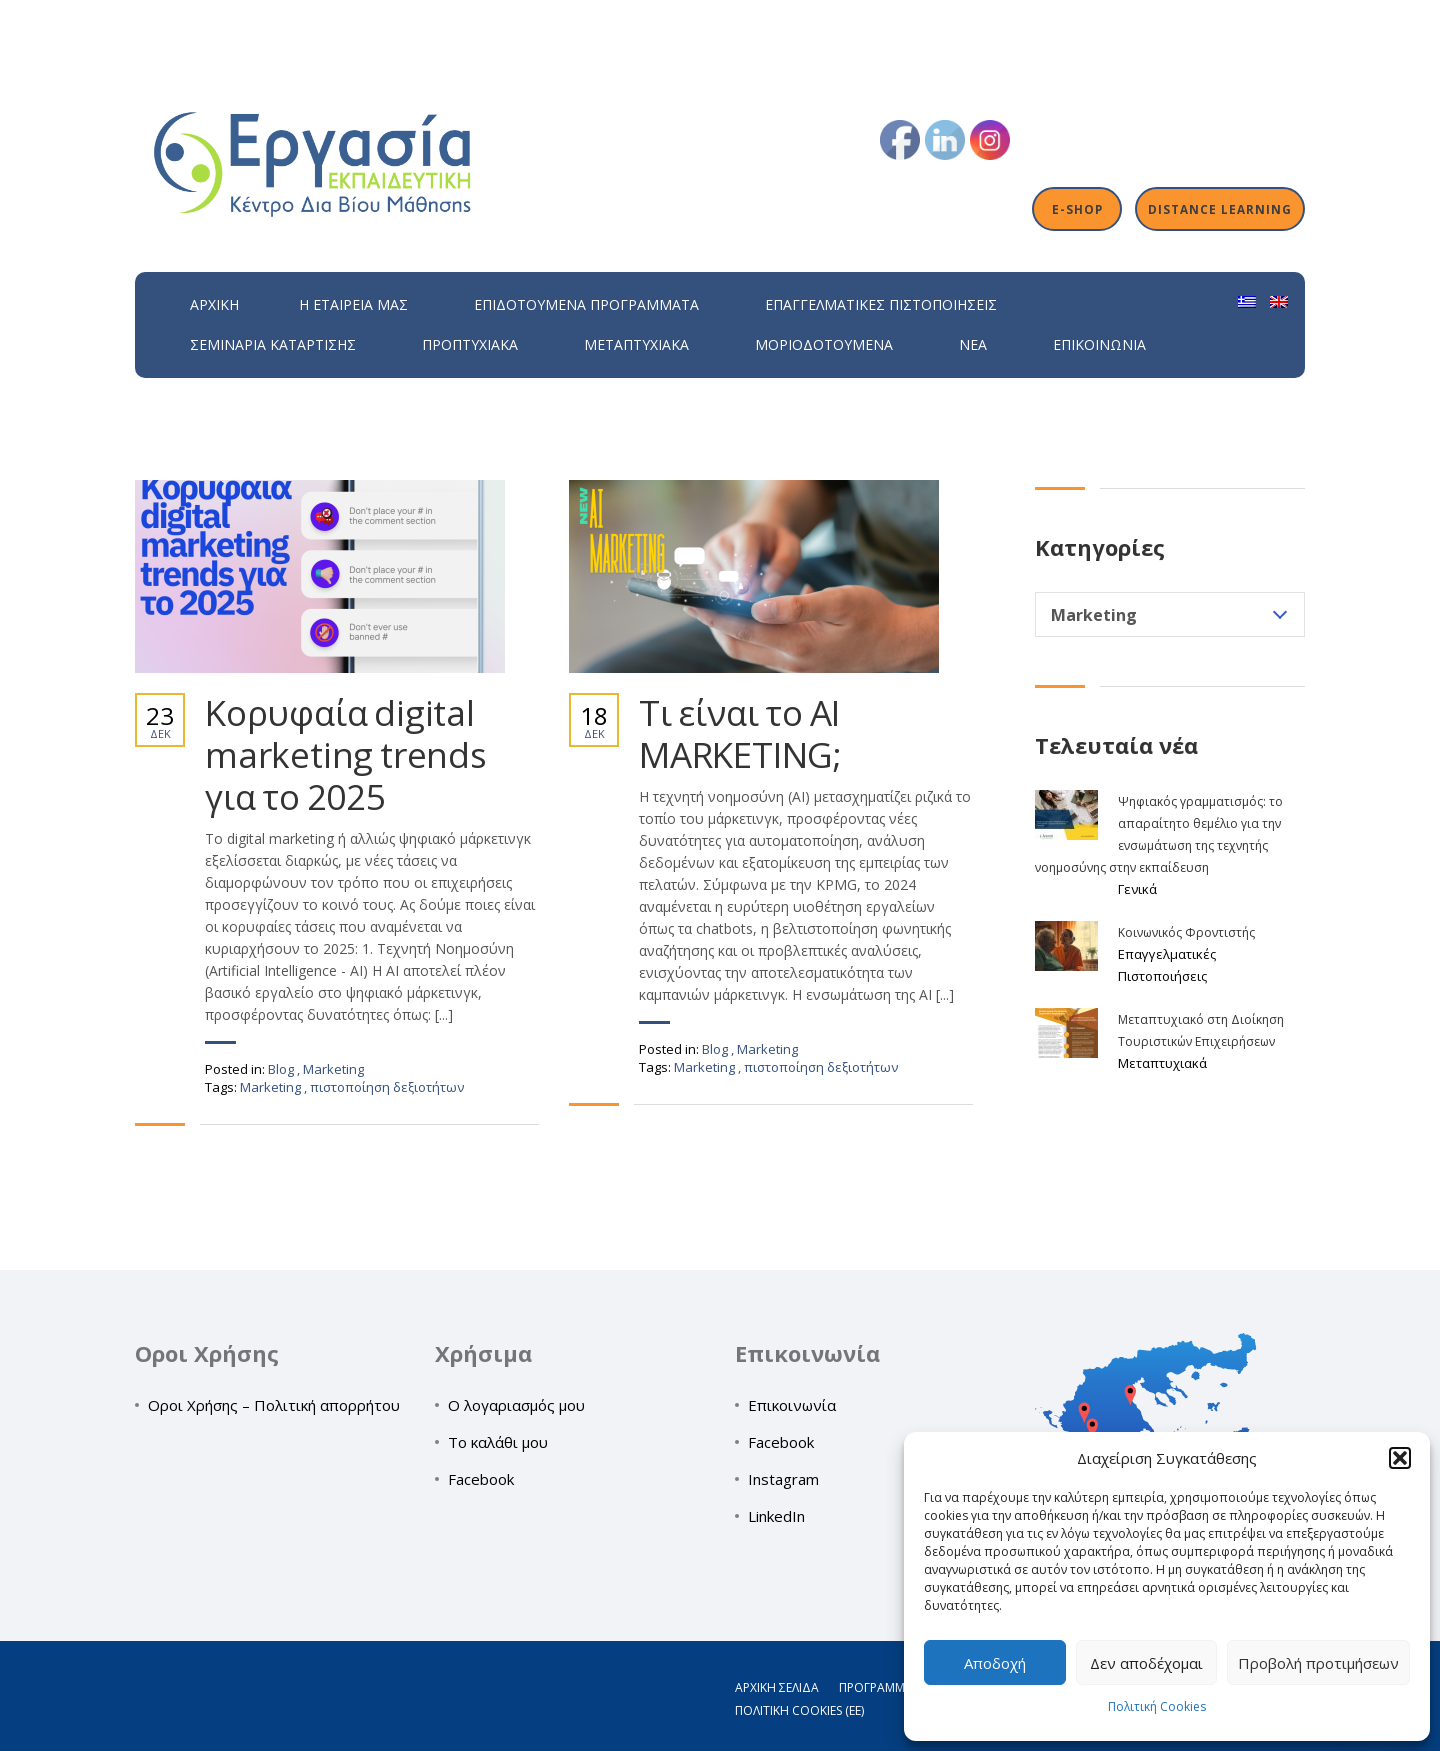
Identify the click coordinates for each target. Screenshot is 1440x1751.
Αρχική (214, 304)
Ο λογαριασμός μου (516, 1405)
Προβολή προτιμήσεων (1318, 1663)
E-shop (1077, 209)
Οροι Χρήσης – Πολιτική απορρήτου (274, 1405)
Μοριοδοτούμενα (824, 344)
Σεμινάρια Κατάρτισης (273, 344)
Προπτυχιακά (470, 344)
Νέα (973, 344)
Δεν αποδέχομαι (1146, 1663)
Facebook (481, 1479)
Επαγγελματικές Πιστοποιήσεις (881, 304)
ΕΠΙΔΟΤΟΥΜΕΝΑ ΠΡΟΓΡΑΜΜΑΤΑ (586, 304)
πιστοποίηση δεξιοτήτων (387, 1087)
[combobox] (1170, 614)
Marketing (333, 1069)
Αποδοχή (995, 1663)
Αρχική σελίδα (777, 1687)
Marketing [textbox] (1094, 615)
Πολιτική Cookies (1157, 1706)
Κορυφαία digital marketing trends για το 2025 (346, 755)
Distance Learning (1220, 209)
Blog (281, 1069)
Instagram (783, 1479)
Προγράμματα (883, 1687)
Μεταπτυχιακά (636, 344)
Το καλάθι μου (498, 1442)
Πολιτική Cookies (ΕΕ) (799, 1710)
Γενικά (1137, 889)
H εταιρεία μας (353, 304)
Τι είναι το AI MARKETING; (740, 734)
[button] (1400, 1458)
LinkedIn (776, 1516)
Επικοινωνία (1099, 344)
